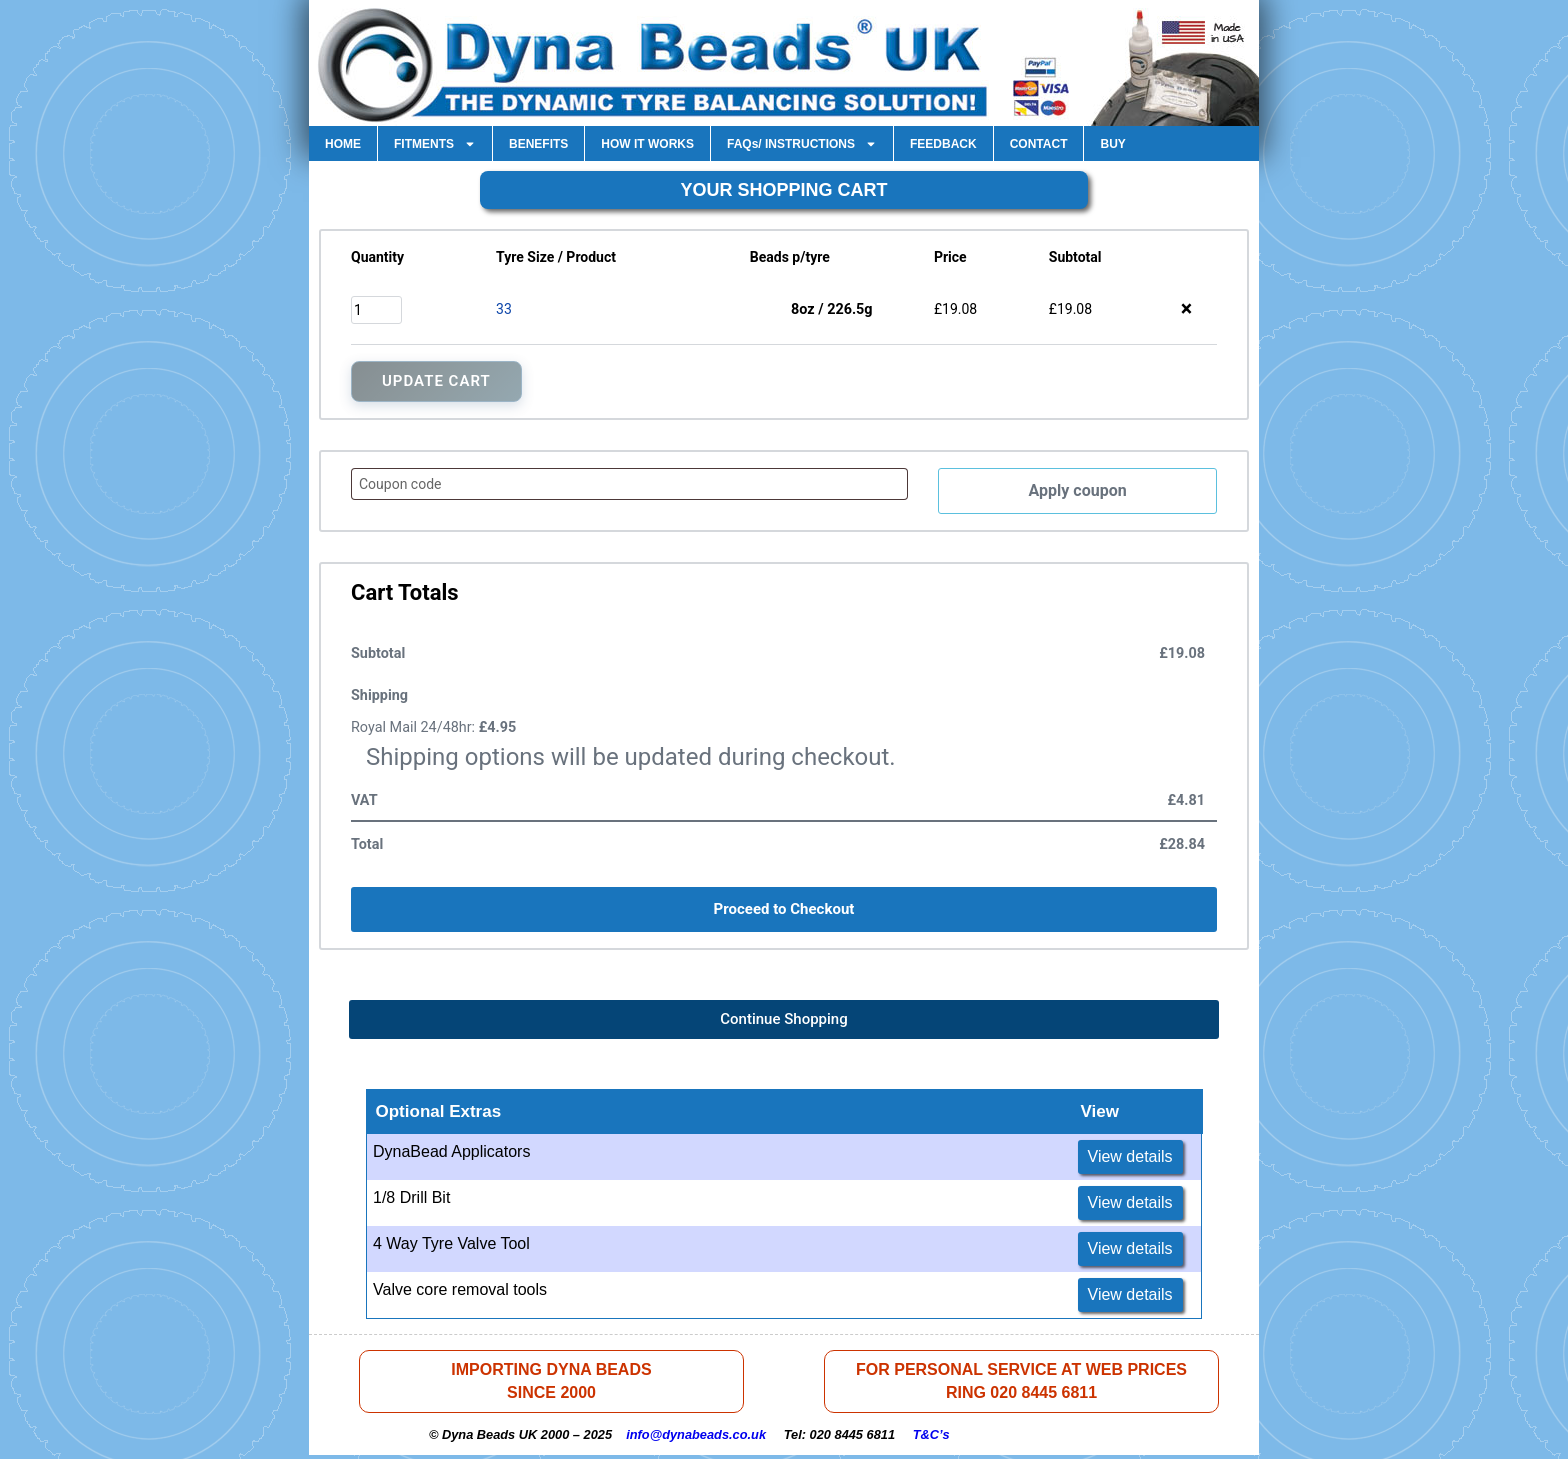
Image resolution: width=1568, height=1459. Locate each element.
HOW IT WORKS (647, 144)
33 (504, 309)
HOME (343, 144)
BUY (1112, 144)
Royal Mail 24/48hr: (433, 729)
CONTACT (1039, 144)
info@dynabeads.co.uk (696, 1438)
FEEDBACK (943, 144)
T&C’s (931, 1438)
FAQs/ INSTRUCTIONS (802, 144)
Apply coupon (1078, 491)
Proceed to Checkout (784, 911)
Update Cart (436, 381)
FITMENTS (435, 144)
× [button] (1186, 309)
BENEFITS (538, 144)
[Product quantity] (376, 310)
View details (1130, 1158)
